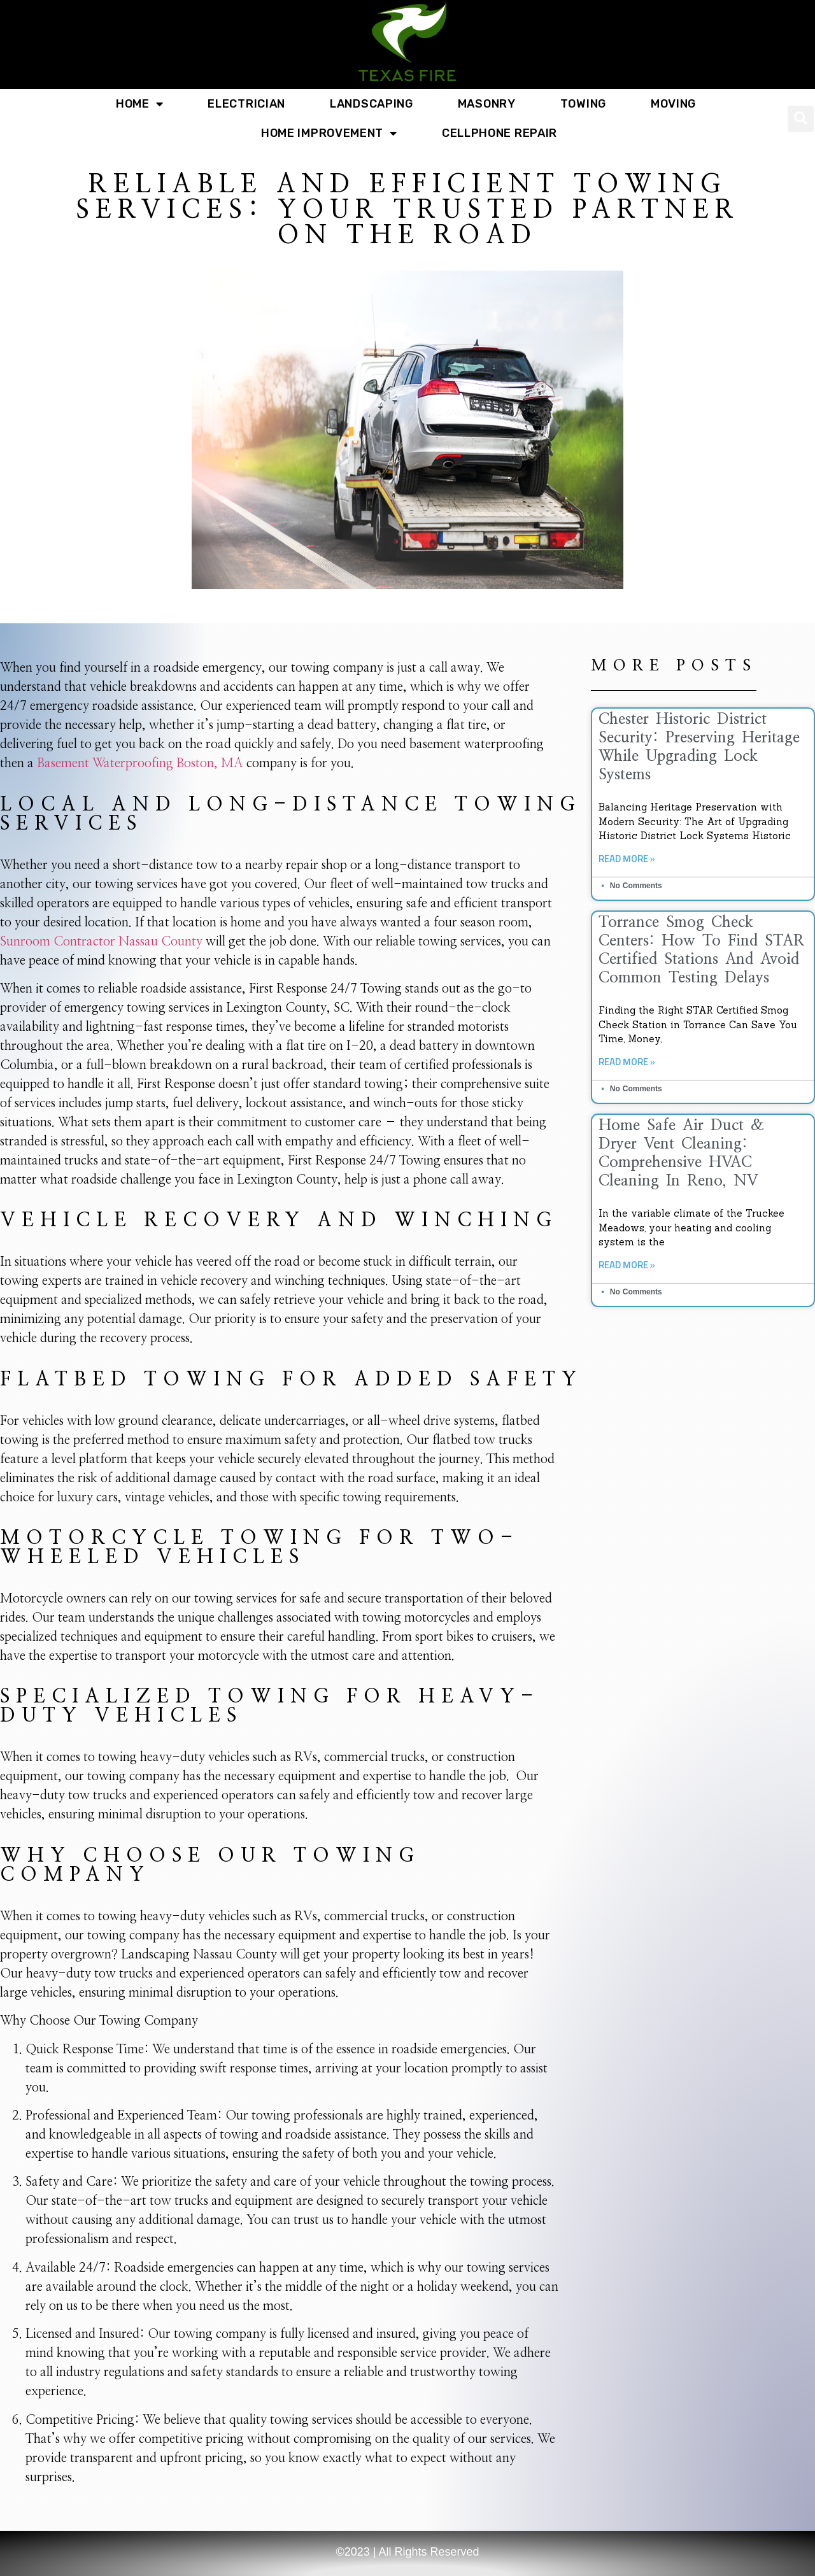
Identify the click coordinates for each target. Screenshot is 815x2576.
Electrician (246, 104)
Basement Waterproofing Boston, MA (140, 763)
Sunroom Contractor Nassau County (101, 941)
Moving (673, 104)
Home (140, 104)
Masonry (487, 104)
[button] (801, 119)
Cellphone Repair (499, 133)
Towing (583, 104)
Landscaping (371, 104)
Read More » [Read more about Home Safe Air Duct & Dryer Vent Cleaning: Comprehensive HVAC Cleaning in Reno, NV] (627, 1265)
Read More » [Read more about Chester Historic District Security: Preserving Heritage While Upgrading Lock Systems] (627, 859)
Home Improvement (329, 133)
